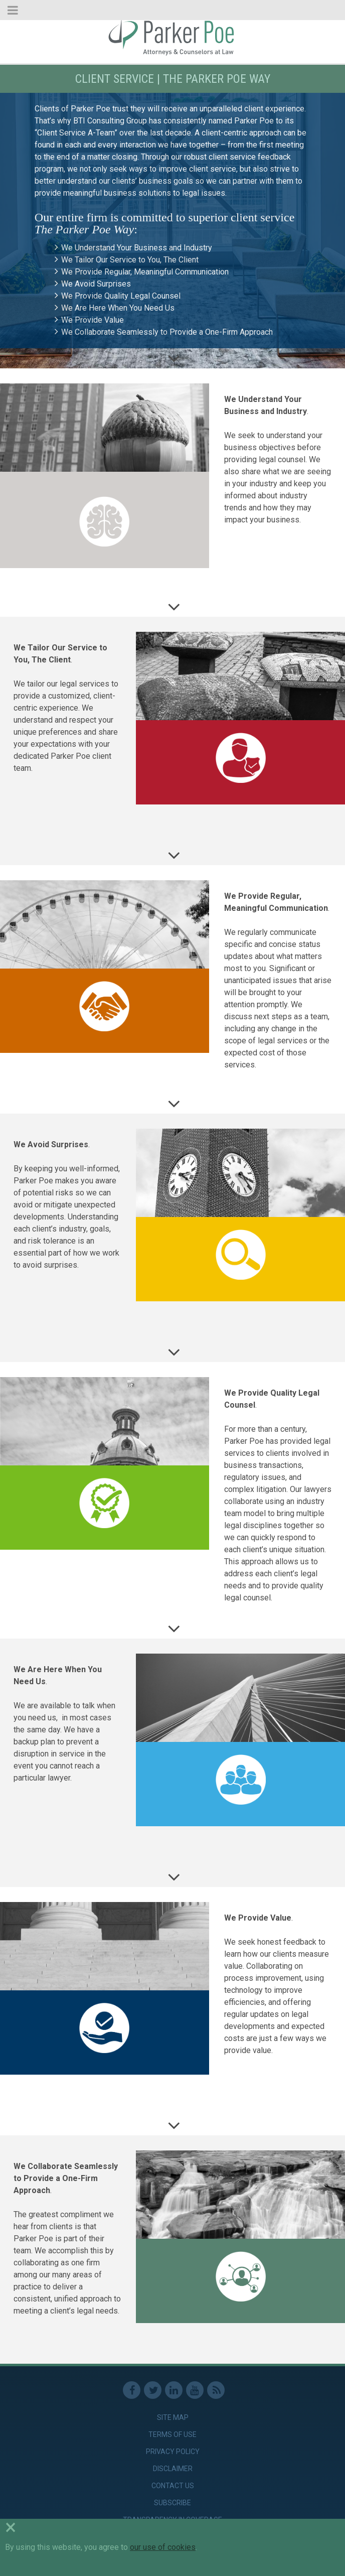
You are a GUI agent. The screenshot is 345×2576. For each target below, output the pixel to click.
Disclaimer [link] (173, 2469)
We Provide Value (92, 320)
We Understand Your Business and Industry (136, 247)
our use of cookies (163, 2547)
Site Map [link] (173, 2417)
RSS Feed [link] (216, 2390)
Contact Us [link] (172, 2486)
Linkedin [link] (174, 2390)
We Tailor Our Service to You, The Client (130, 259)
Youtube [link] (195, 2390)
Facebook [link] (131, 2390)
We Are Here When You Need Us (118, 308)
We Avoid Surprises (96, 284)
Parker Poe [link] (172, 36)
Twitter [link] (152, 2390)
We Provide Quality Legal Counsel (121, 296)
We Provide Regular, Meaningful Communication (145, 272)
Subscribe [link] (172, 2503)
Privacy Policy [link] (173, 2452)
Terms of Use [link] (172, 2434)
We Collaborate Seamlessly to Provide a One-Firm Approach (167, 332)
